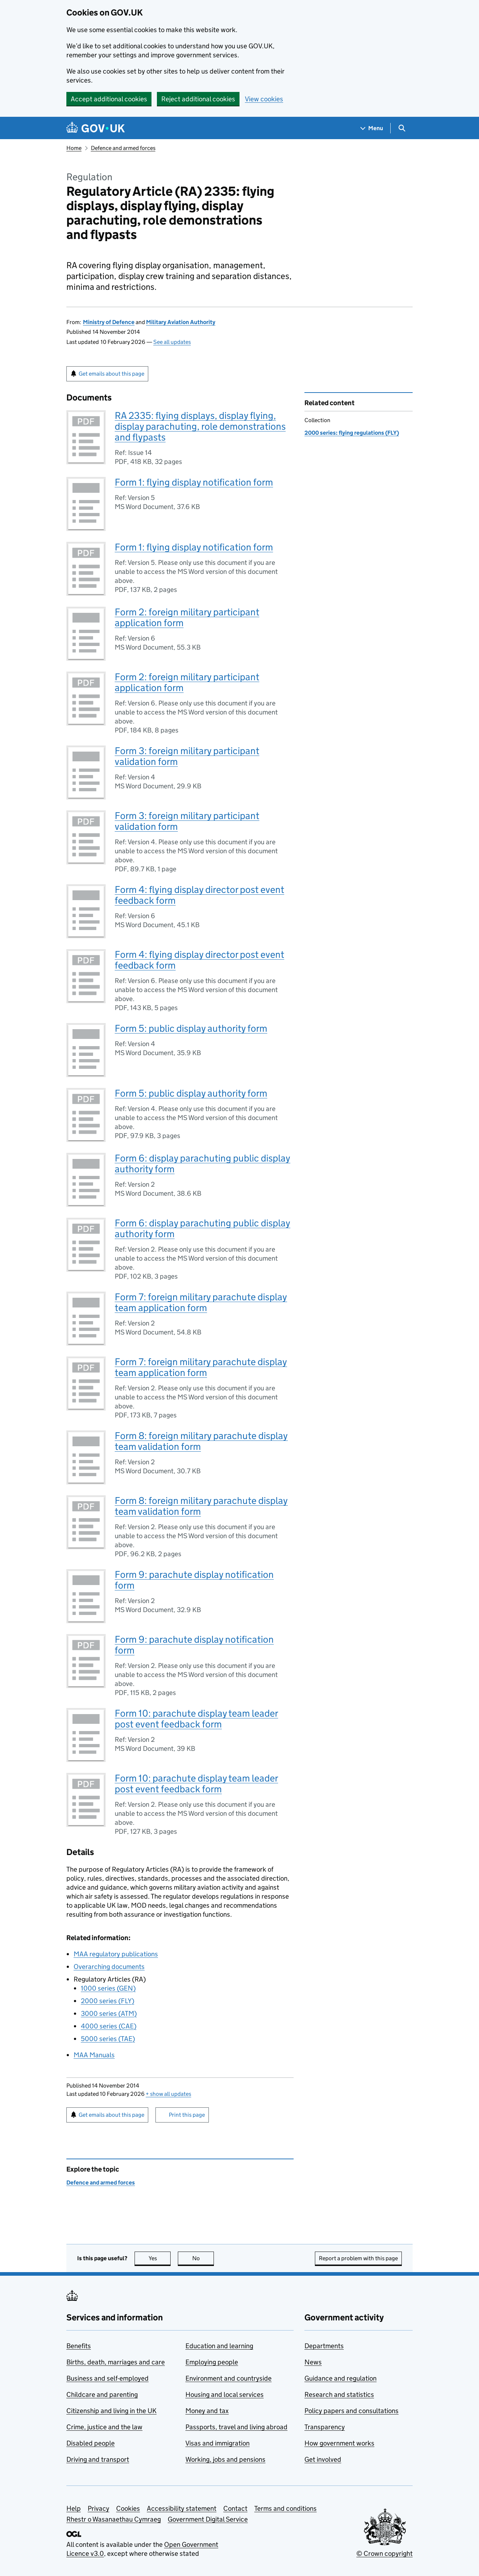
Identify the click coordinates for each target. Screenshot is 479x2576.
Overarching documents (109, 1966)
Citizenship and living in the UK (111, 2411)
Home (74, 148)
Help (73, 2508)
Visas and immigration (217, 2443)
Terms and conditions (285, 2508)
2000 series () (107, 2001)
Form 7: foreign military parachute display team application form (201, 1302)
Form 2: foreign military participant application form (187, 617)
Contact (235, 2508)
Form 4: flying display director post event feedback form (199, 895)
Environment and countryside (228, 2378)
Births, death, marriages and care (115, 2362)
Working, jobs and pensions (225, 2459)
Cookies (128, 2508)
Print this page (187, 2114)
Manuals (94, 2055)
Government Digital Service (208, 2519)
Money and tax (207, 2411)
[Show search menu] (402, 128)
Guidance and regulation (340, 2378)
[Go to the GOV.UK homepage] (95, 128)
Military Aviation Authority (180, 322)
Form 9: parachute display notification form (194, 1579)
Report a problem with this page (358, 2258)
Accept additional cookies (109, 99)
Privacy (98, 2508)
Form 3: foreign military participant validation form (187, 756)
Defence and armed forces (123, 148)
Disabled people (90, 2443)
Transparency (324, 2427)
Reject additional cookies (198, 99)
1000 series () (108, 1988)
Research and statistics (339, 2394)
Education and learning (219, 2346)
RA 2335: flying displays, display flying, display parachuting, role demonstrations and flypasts (200, 426)
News (313, 2362)
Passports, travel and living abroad (236, 2427)
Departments (324, 2346)
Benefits (78, 2346)
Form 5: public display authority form (191, 1028)
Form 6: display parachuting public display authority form (202, 1163)
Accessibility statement (181, 2508)
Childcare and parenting (102, 2394)
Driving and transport (97, 2459)
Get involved (322, 2459)
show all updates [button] (168, 2093)
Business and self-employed (107, 2378)
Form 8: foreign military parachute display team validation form (201, 1441)
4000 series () (108, 2026)
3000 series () (109, 2013)
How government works (339, 2443)
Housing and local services (224, 2394)
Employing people (211, 2362)
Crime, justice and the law (104, 2427)
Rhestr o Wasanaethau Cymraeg (113, 2519)
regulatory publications (116, 1954)
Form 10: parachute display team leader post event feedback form (196, 1718)
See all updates (172, 341)
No (203, 2258)
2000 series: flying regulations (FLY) (351, 432)
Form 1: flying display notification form (194, 482)
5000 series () (108, 2039)
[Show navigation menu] (372, 128)
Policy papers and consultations (351, 2411)
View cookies (264, 99)
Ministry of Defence (109, 322)
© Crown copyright (384, 2553)
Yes (160, 2258)
